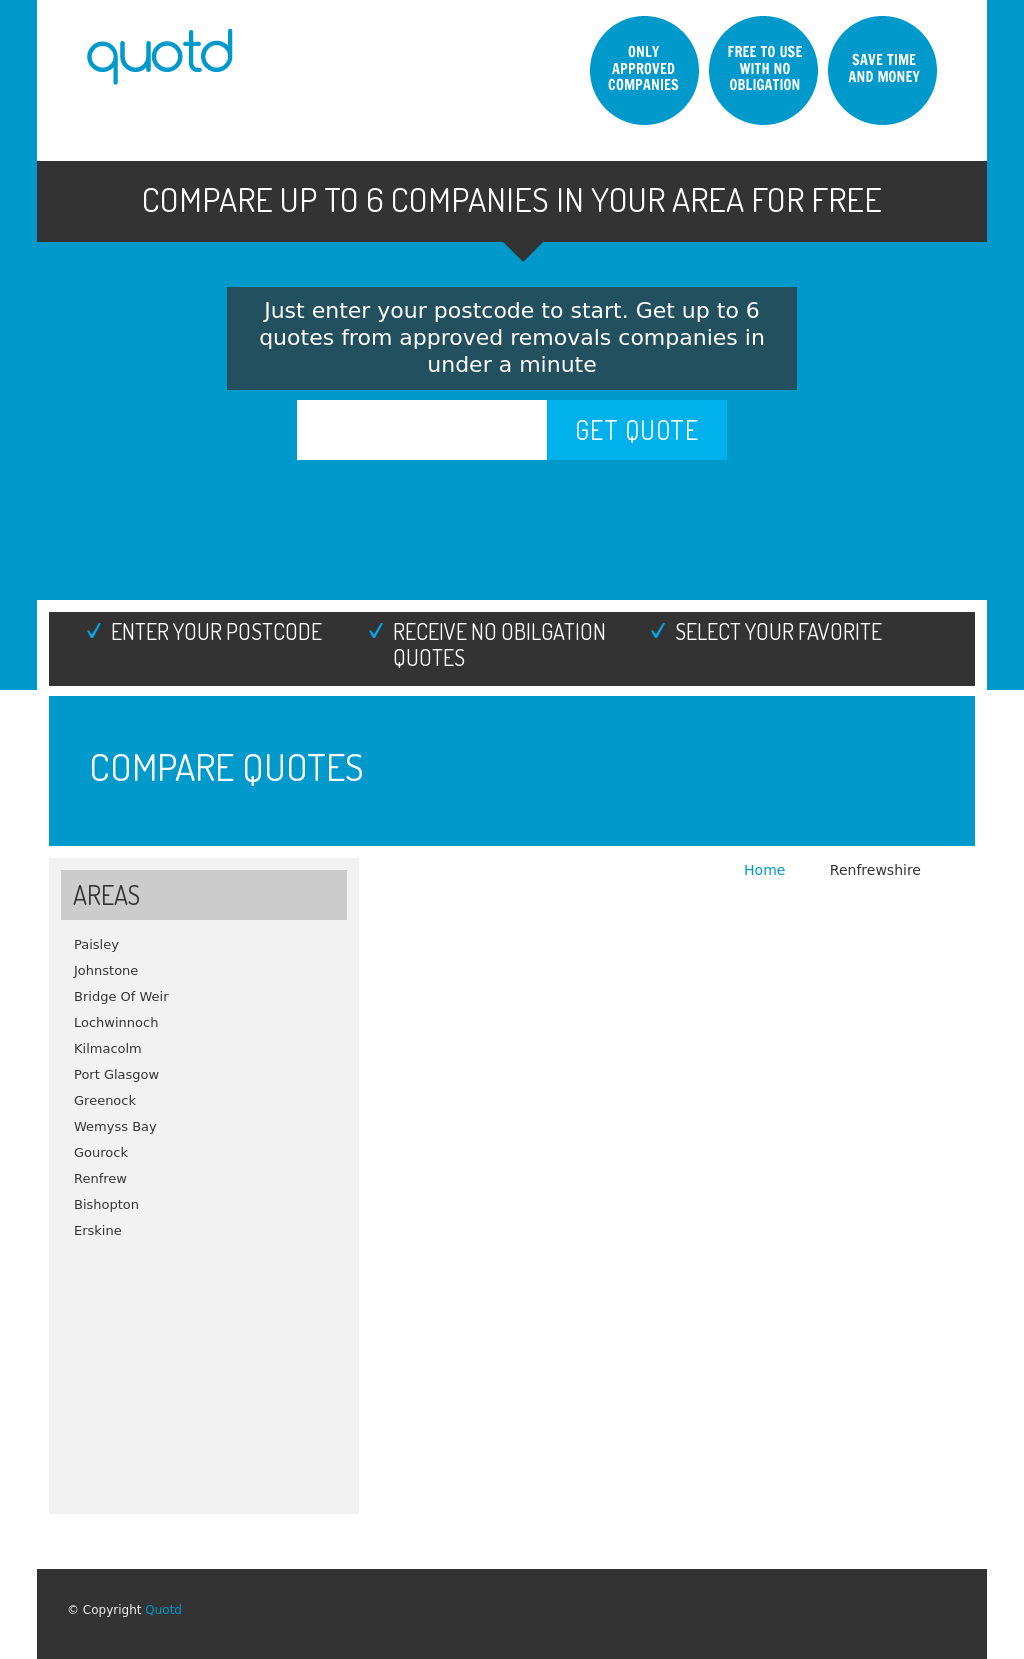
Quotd (163, 1610)
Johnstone (106, 970)
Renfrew (100, 1178)
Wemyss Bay (115, 1126)
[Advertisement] (204, 1369)
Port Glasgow (116, 1074)
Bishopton (106, 1204)
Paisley (96, 944)
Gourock (101, 1152)
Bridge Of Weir (121, 996)
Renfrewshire (875, 870)
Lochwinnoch (116, 1022)
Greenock (105, 1100)
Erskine (98, 1230)
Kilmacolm (108, 1048)
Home (767, 870)
